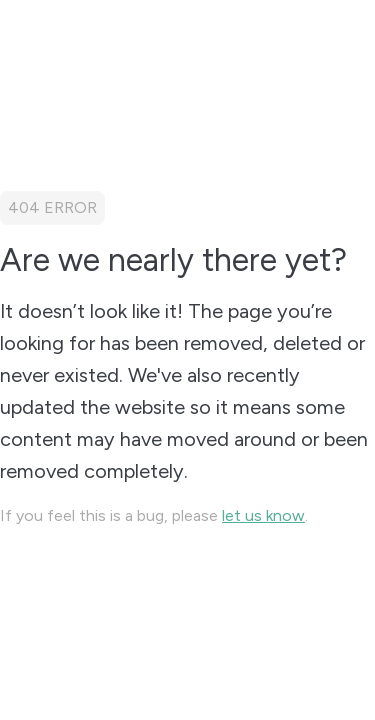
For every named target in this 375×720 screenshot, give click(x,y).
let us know (263, 515)
